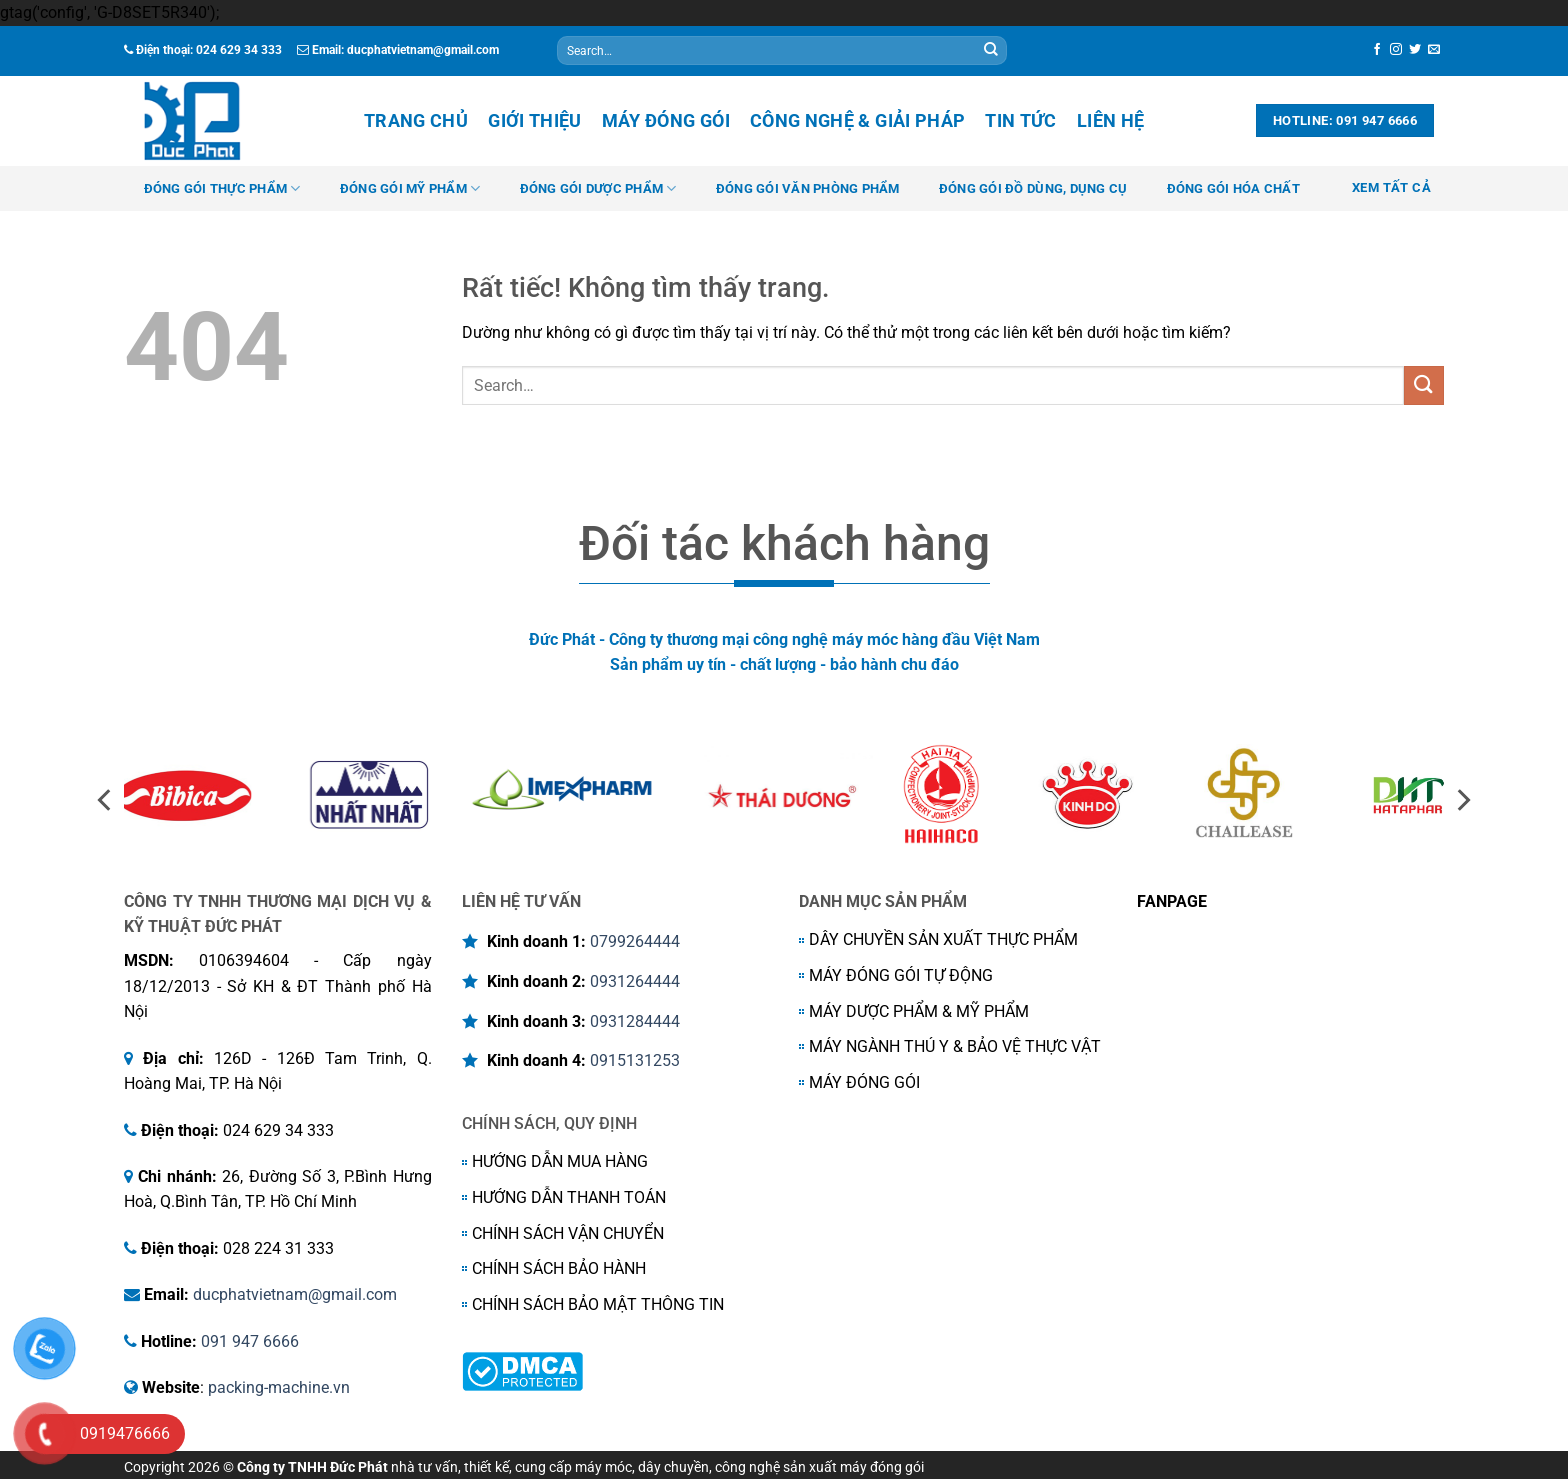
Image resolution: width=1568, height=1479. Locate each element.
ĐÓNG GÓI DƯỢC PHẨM (598, 188)
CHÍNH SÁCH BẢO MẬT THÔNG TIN (598, 1304)
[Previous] (106, 800)
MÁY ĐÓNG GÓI (864, 1082)
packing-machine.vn (279, 1387)
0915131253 (635, 1060)
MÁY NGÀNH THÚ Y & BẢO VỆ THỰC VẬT (955, 1046)
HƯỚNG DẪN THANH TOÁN (569, 1197)
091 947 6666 (250, 1341)
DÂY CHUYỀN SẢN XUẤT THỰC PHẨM (943, 939)
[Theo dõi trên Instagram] (1396, 50)
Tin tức (1020, 121)
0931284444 (635, 1021)
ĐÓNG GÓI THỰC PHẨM (222, 188)
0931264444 (635, 981)
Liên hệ (1110, 121)
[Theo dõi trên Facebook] (1377, 50)
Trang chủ (416, 121)
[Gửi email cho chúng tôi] (1434, 50)
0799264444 (635, 941)
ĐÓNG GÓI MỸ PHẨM (410, 188)
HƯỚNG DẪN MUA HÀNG (560, 1161)
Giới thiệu (535, 121)
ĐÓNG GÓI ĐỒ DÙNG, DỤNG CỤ (1033, 188)
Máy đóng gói (666, 121)
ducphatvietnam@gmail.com (295, 1294)
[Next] (1462, 800)
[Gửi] (991, 51)
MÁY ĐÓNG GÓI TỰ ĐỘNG (901, 975)
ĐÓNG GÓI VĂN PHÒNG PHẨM (808, 188)
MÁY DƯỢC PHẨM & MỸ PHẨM (919, 1011)
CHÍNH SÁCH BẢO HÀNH (559, 1268)
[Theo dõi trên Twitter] (1415, 50)
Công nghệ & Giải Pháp (857, 121)
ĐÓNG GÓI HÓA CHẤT (1233, 188)
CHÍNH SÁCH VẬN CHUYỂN (568, 1233)
